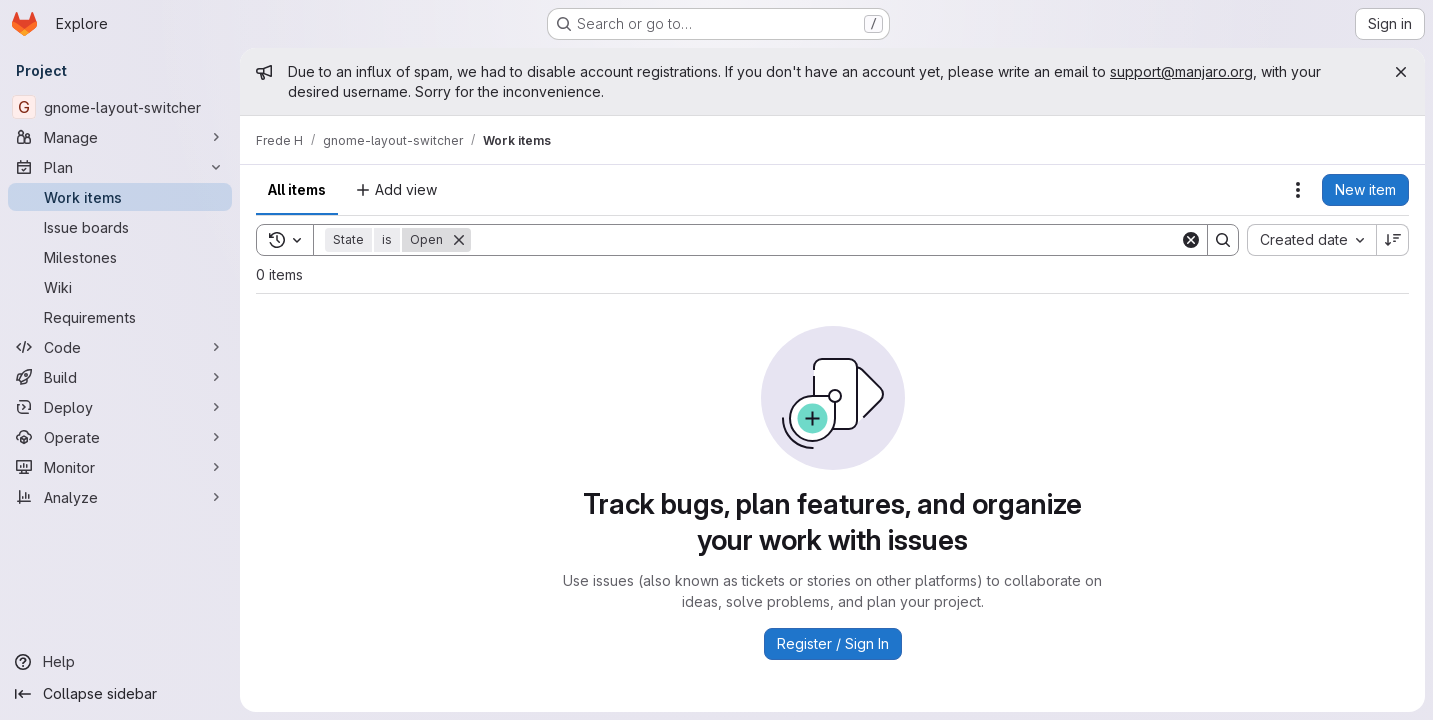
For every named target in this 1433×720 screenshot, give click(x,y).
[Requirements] (120, 317)
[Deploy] (120, 407)
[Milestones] (120, 257)
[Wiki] (120, 287)
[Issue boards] (120, 227)
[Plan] (120, 167)
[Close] (1401, 72)
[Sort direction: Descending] (1393, 240)
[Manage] (120, 137)
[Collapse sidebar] (120, 694)
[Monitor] (120, 467)
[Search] (825, 240)
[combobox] (1311, 240)
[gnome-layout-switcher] (120, 107)
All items (297, 189)
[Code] (120, 347)
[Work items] (120, 197)
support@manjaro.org (1181, 71)
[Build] (120, 377)
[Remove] (459, 240)
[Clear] (1191, 240)
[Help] (120, 662)
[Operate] (120, 437)
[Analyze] (120, 497)
